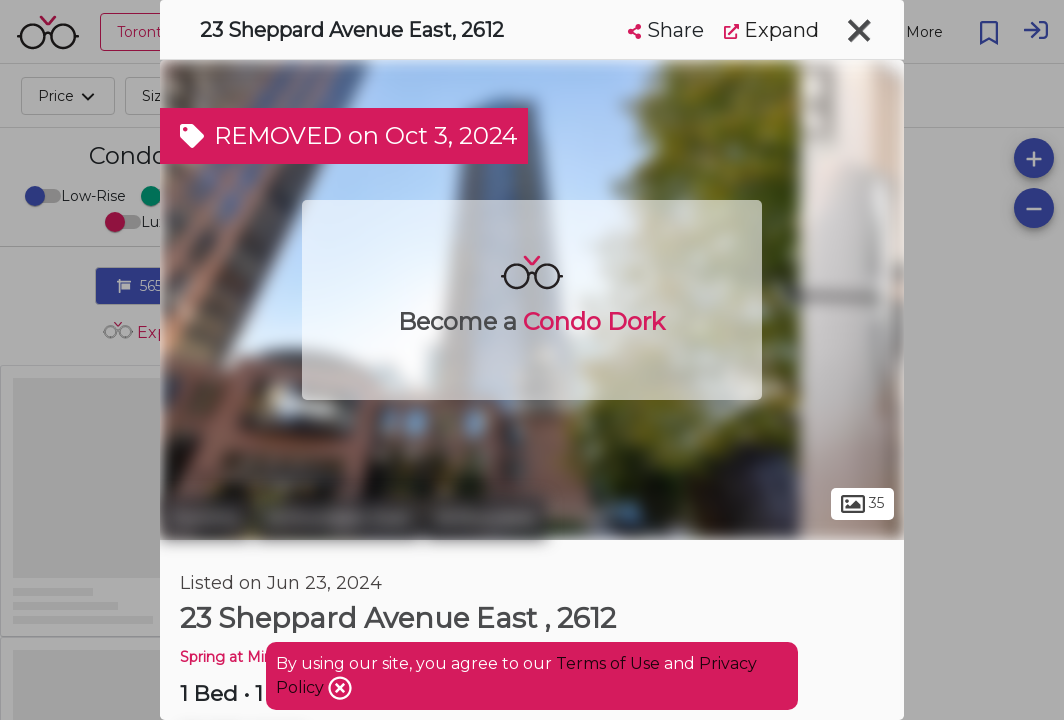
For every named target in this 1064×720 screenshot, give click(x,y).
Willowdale (485, 518)
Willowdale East (337, 518)
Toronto (205, 518)
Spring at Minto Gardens (265, 657)
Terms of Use (608, 663)
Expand (771, 30)
